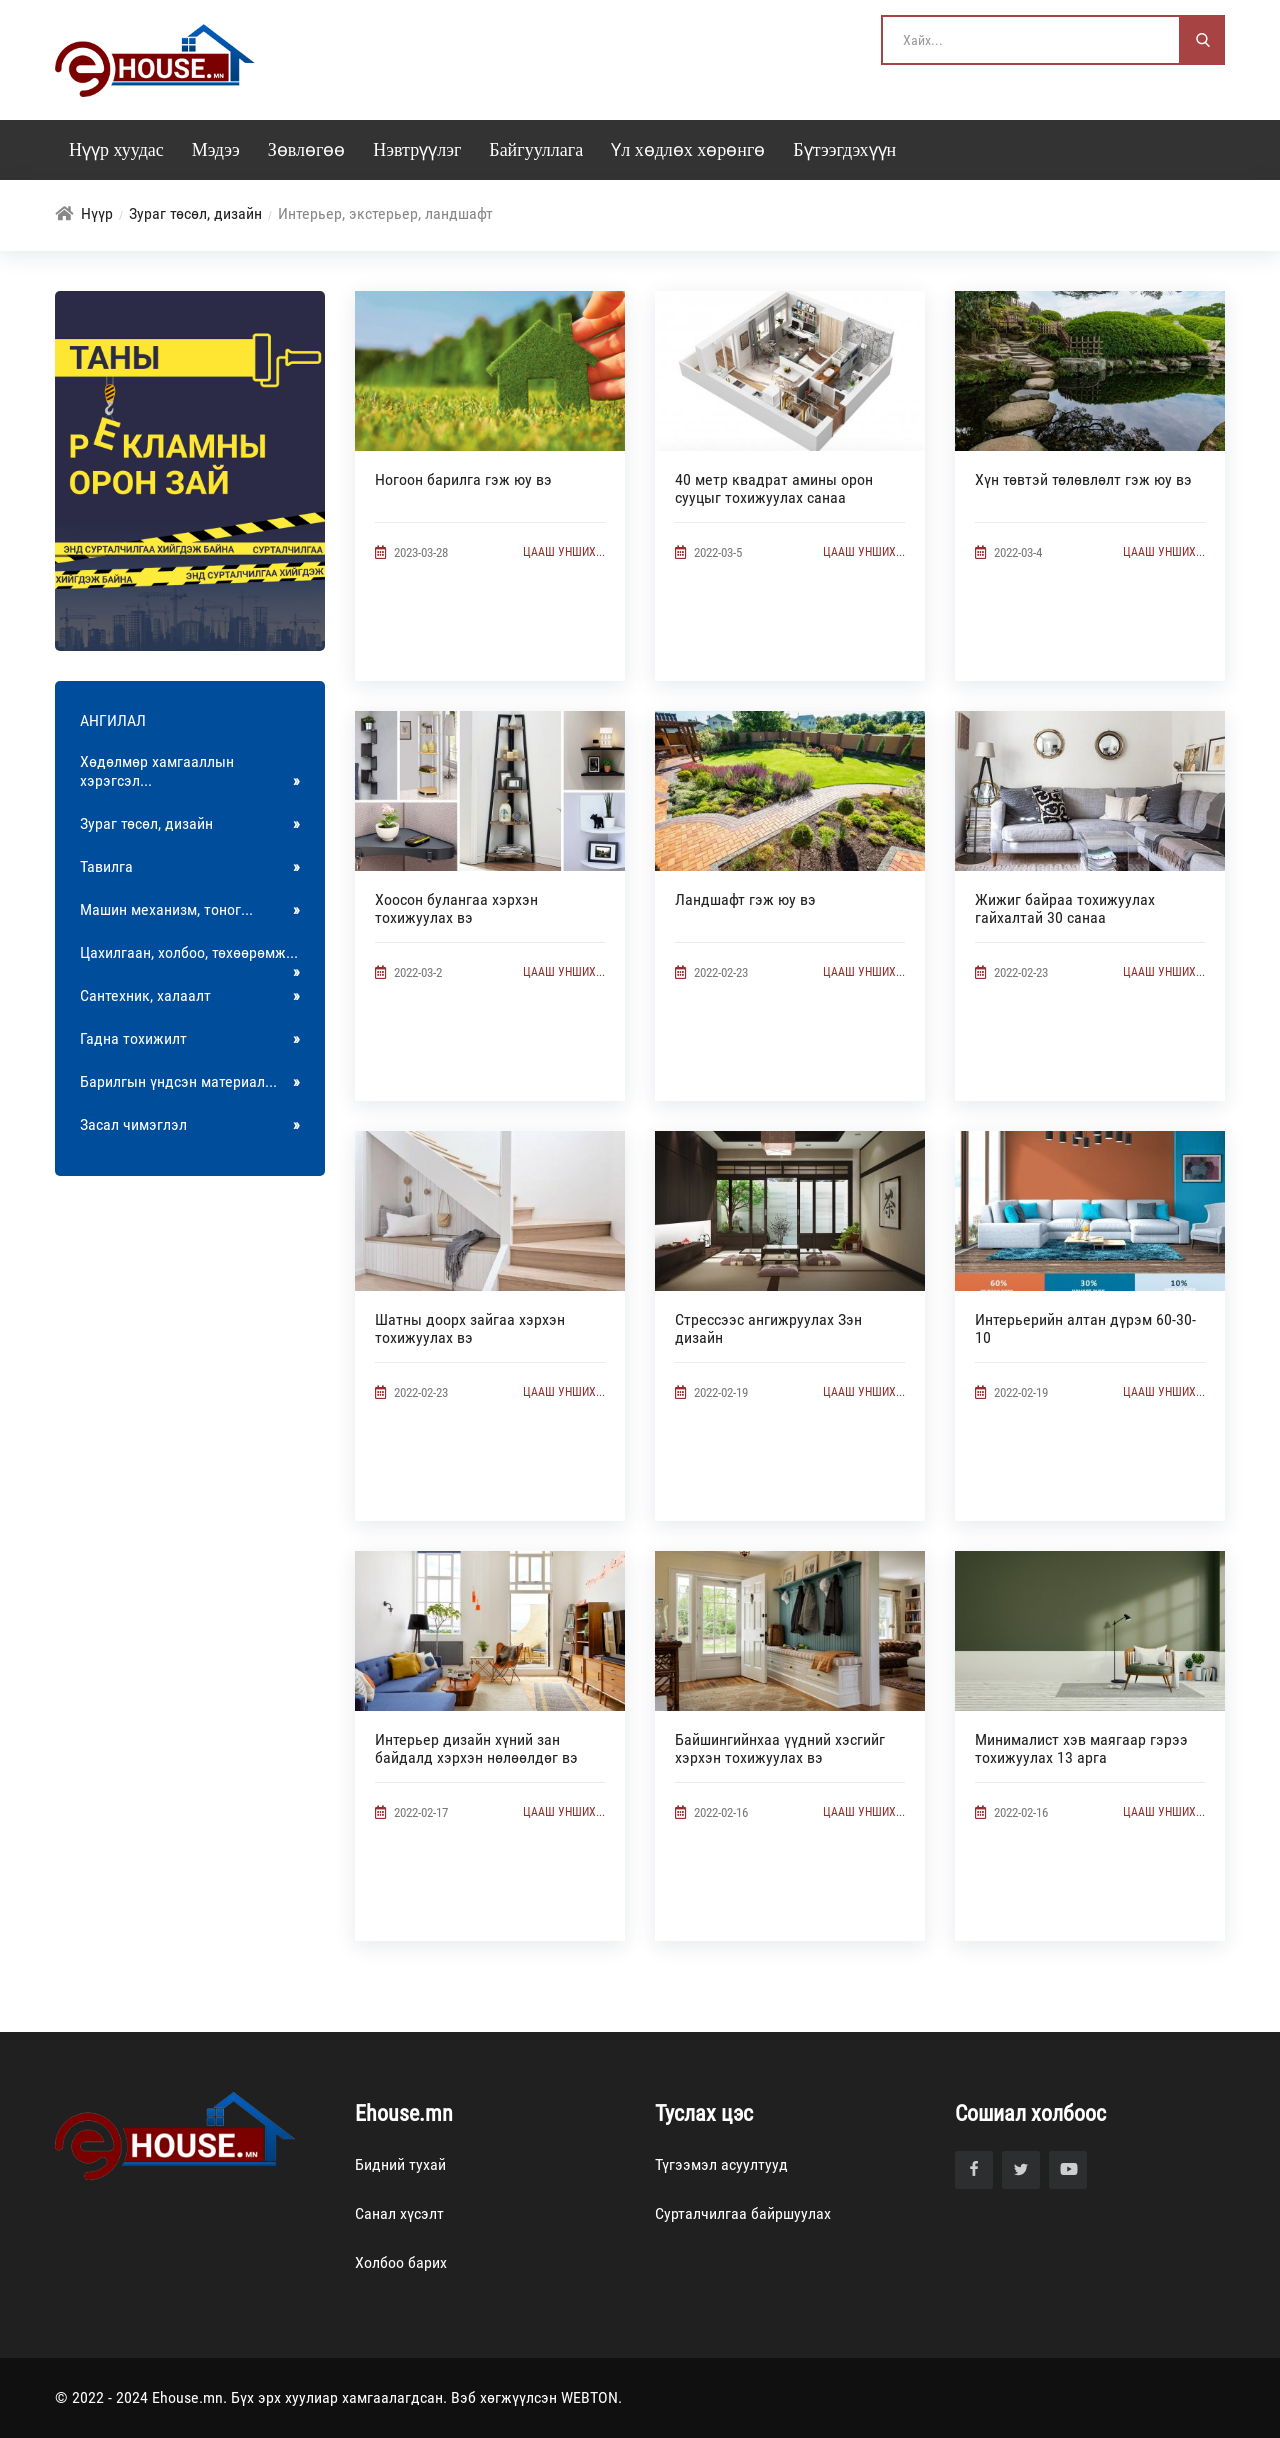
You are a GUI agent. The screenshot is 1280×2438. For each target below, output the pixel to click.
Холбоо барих (401, 2262)
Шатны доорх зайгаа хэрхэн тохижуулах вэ (470, 1328)
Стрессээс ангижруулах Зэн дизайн (768, 1328)
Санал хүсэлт (399, 2213)
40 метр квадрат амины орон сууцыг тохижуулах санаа (774, 488)
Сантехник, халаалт (190, 995)
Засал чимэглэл (190, 1124)
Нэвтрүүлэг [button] (417, 150)
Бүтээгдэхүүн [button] (844, 150)
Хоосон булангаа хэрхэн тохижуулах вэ (456, 908)
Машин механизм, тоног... (190, 909)
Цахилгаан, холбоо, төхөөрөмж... (190, 958)
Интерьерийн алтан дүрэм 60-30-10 (1085, 1328)
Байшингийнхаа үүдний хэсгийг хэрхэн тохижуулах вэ (780, 1748)
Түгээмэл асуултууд (721, 2164)
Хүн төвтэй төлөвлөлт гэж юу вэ (1083, 479)
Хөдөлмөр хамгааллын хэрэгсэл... (190, 771)
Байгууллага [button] (536, 150)
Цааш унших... (564, 552)
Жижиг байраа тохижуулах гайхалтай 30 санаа (1065, 908)
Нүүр (97, 213)
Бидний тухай (400, 2164)
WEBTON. (591, 2397)
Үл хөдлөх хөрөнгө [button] (688, 150)
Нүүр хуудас (116, 150)
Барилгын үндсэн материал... (190, 1081)
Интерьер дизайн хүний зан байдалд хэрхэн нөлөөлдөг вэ (476, 1748)
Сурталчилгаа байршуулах (743, 2213)
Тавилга (190, 866)
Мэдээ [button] (216, 150)
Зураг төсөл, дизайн (195, 213)
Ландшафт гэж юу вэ (745, 899)
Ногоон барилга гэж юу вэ (463, 479)
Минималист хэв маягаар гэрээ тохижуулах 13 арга (1081, 1748)
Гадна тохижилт (190, 1038)
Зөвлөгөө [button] (307, 150)
